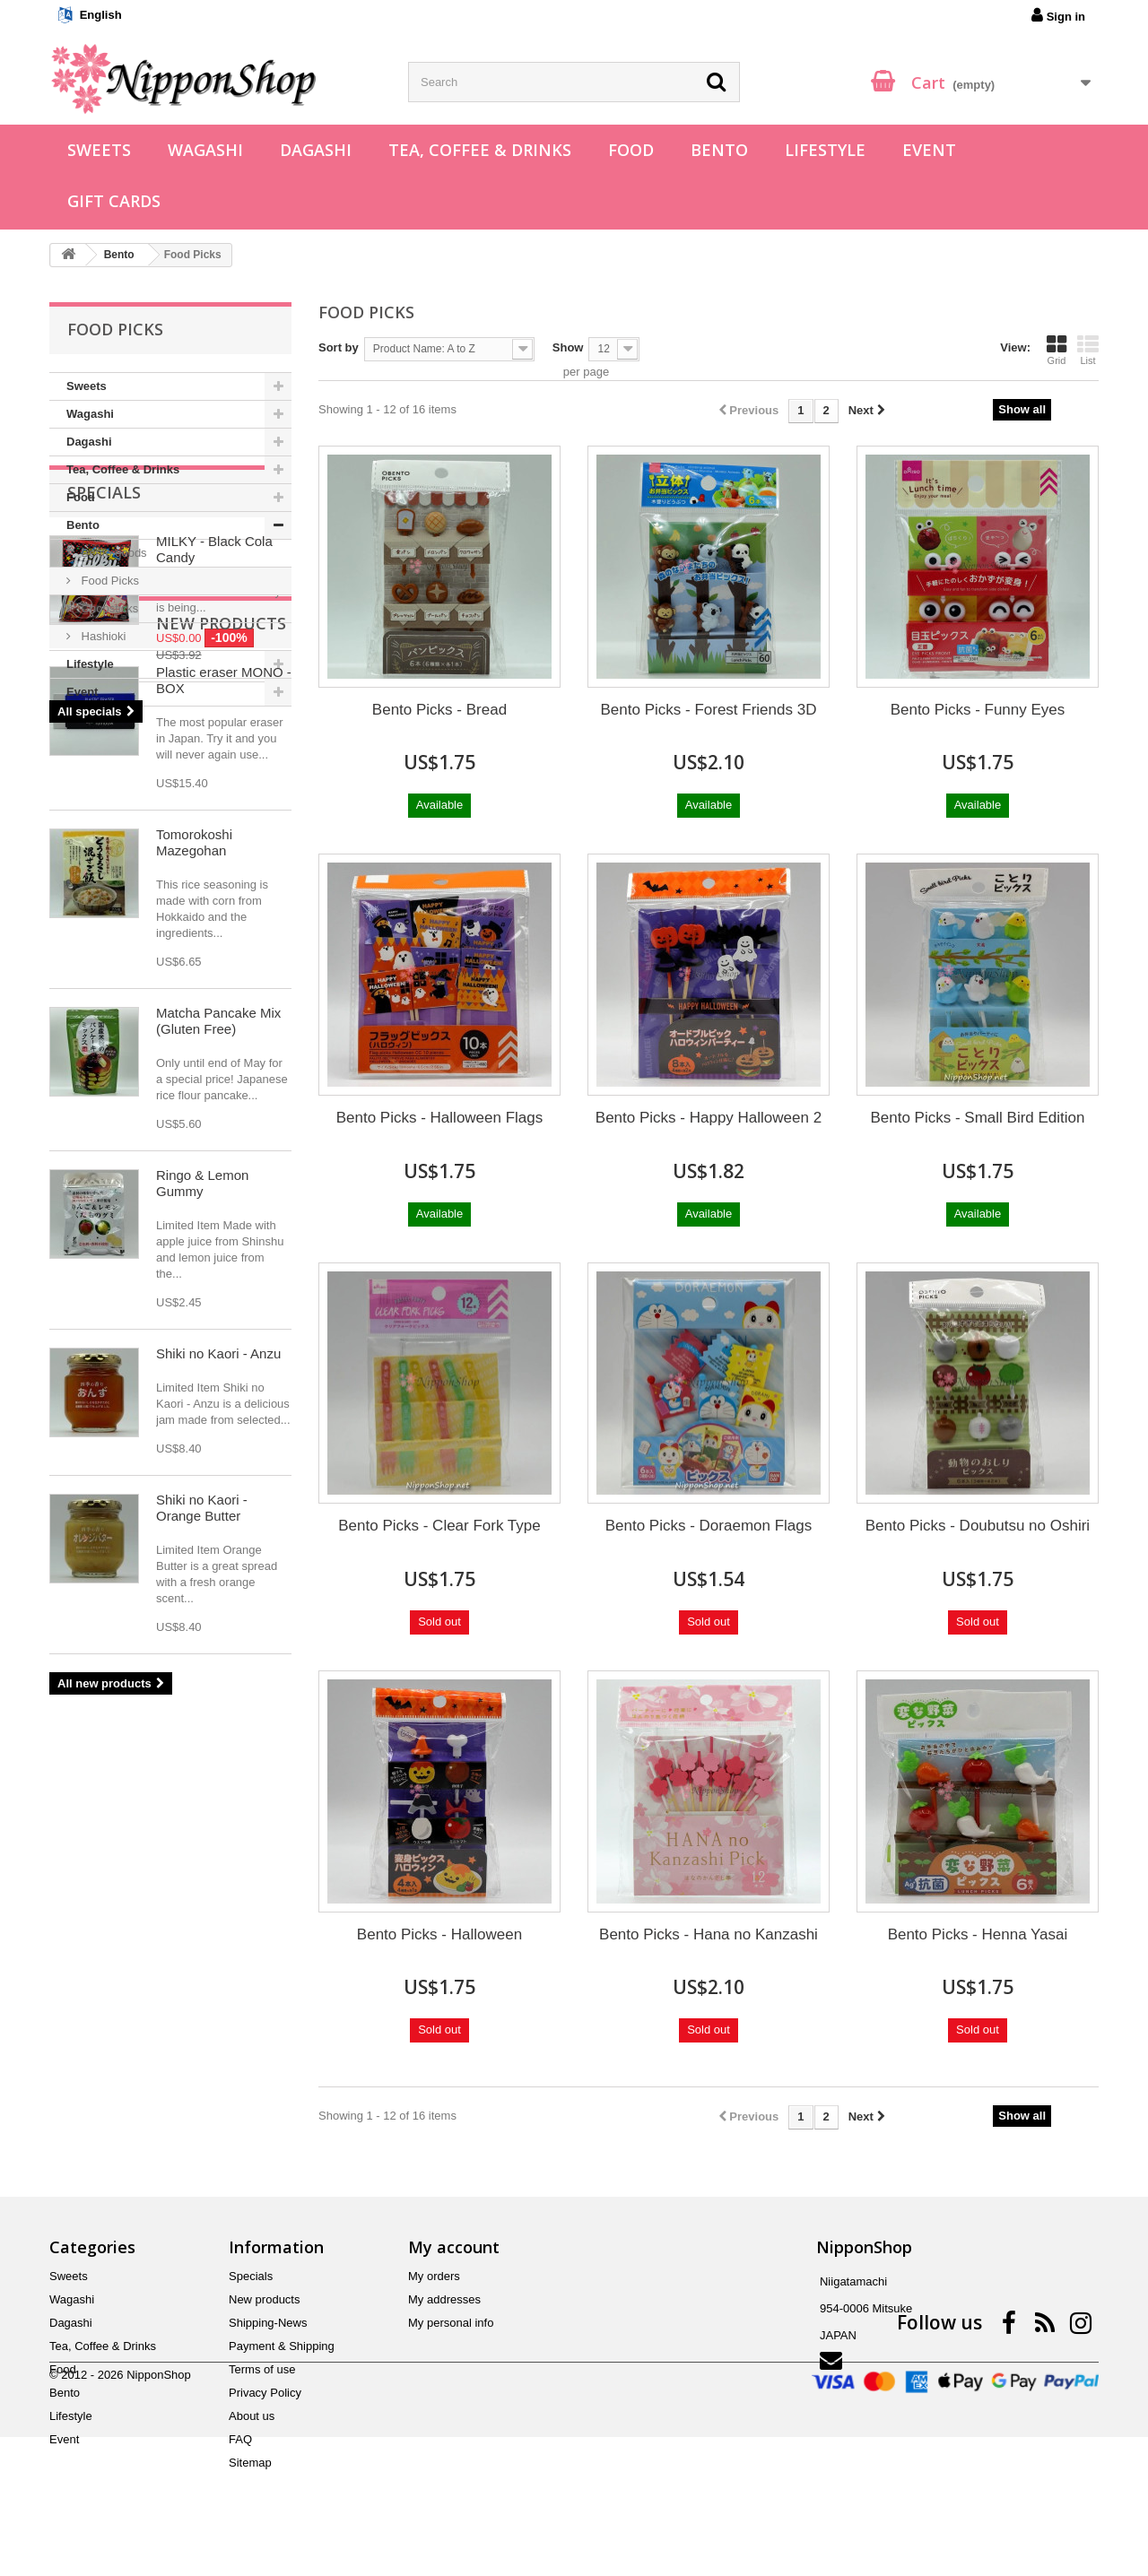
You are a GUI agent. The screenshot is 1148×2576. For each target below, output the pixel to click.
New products (132, 1044)
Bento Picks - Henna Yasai (978, 1934)
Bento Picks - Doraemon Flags (709, 1525)
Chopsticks (108, 608)
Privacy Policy (265, 2392)
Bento (719, 149)
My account (454, 2247)
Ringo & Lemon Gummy (202, 1604)
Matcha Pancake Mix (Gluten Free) (218, 1442)
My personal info (450, 2322)
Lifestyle (825, 149)
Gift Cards (114, 201)
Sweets (99, 149)
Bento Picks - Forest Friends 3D (709, 709)
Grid (1056, 350)
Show (568, 347)
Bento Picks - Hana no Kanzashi (708, 1934)
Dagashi (316, 149)
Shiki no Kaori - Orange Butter (202, 1929)
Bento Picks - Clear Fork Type (439, 1525)
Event (929, 149)
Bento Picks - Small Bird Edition (977, 1117)
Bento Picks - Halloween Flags (440, 1117)
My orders (434, 2276)
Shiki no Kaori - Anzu (218, 1774)
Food (631, 149)
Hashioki (102, 636)
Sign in (1058, 15)
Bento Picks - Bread (439, 709)
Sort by (338, 347)
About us (251, 2416)
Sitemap (250, 2462)
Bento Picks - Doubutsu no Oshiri (977, 1525)
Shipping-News (268, 2322)
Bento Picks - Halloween (439, 1934)
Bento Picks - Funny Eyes (978, 709)
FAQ (240, 2439)
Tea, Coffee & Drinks (479, 149)
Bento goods (112, 552)
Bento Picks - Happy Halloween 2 (709, 1117)
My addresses (444, 2299)
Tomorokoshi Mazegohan (194, 1263)
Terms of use (262, 2369)
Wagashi (205, 149)
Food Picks (108, 580)
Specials (104, 760)
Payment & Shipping (282, 2346)
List (1088, 350)
